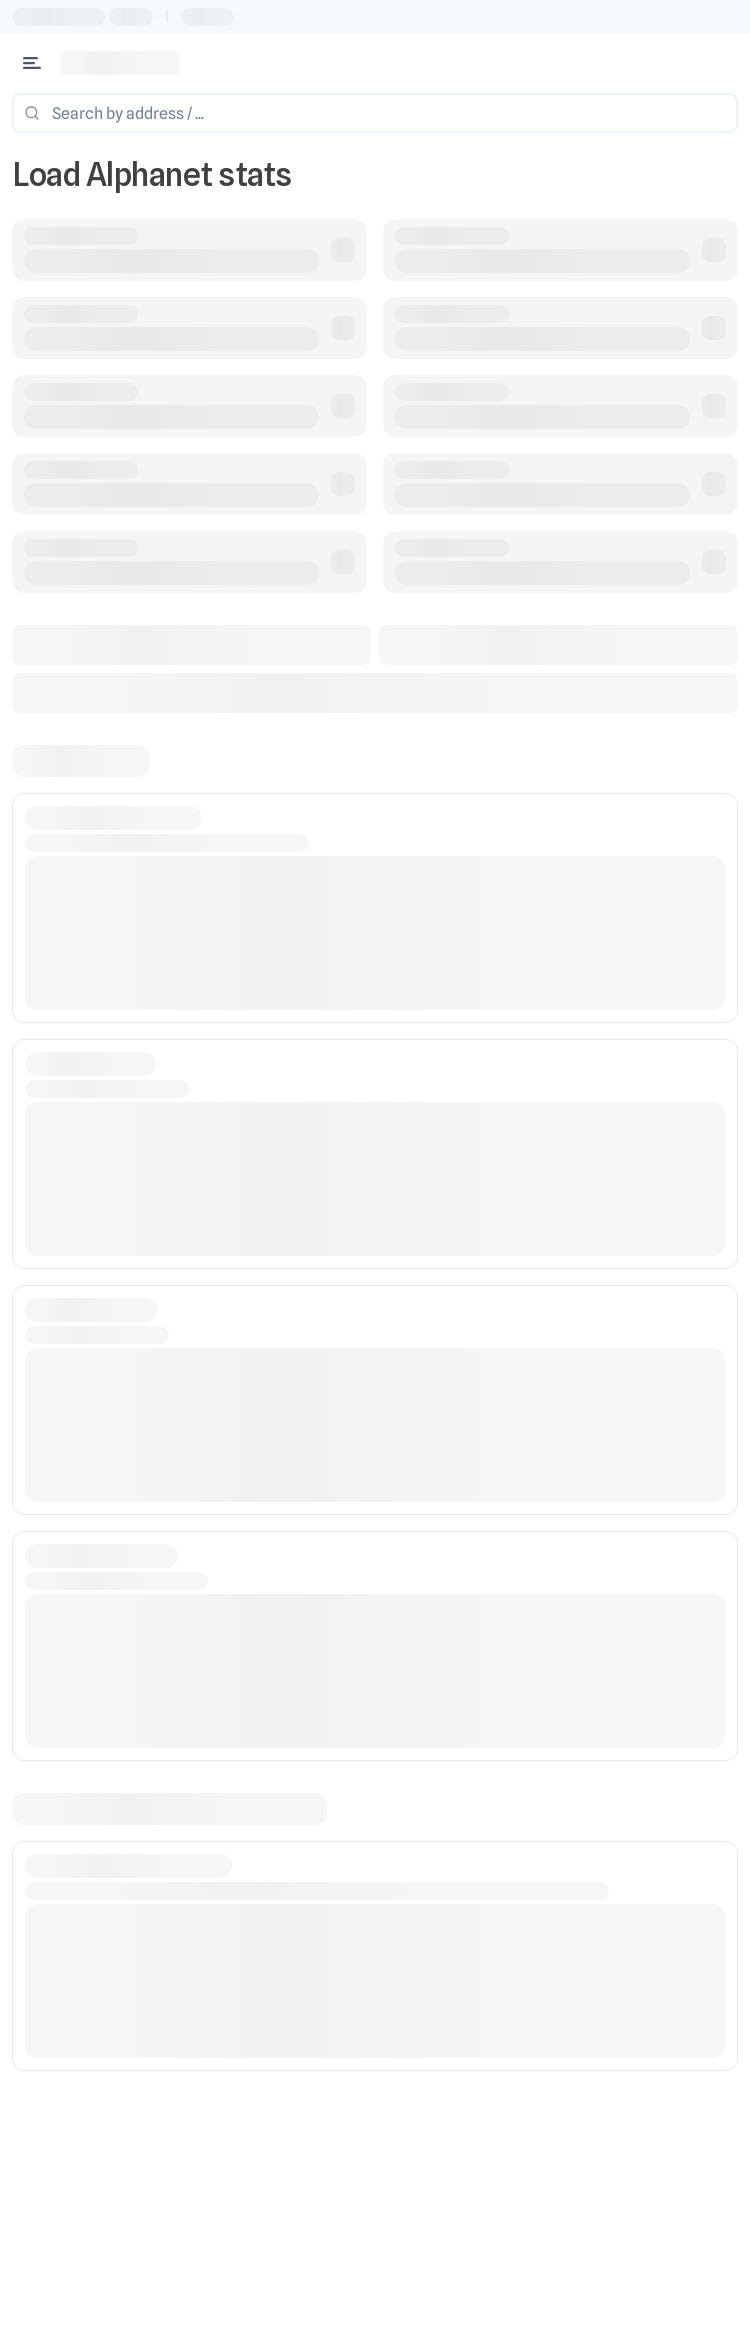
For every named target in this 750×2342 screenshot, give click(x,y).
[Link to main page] (120, 63)
